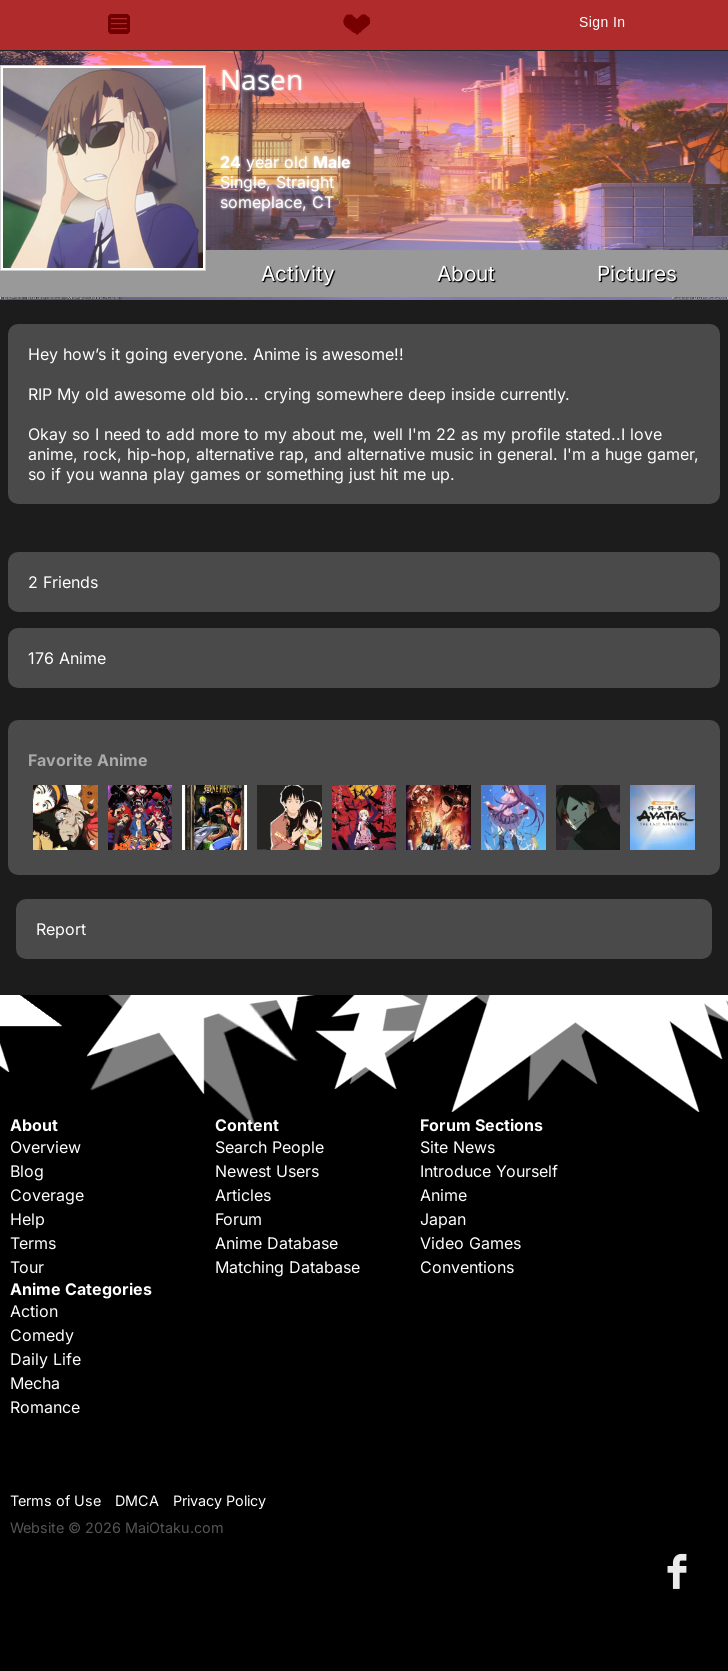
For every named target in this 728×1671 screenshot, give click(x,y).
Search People (269, 1147)
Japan (443, 1219)
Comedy (42, 1335)
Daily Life (45, 1359)
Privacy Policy (219, 1500)
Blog (27, 1171)
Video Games (470, 1243)
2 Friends (63, 582)
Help (27, 1219)
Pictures (637, 273)
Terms (33, 1243)
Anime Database (276, 1243)
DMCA (137, 1500)
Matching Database (287, 1267)
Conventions (467, 1267)
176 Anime (67, 658)
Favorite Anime (88, 760)
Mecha (35, 1383)
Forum (238, 1219)
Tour (27, 1267)
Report (61, 929)
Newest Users (267, 1171)
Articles (243, 1195)
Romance (45, 1407)
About (466, 273)
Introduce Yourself (489, 1171)
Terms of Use (55, 1500)
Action (34, 1311)
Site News (457, 1147)
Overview (45, 1147)
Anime (443, 1195)
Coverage (47, 1195)
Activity (298, 273)
